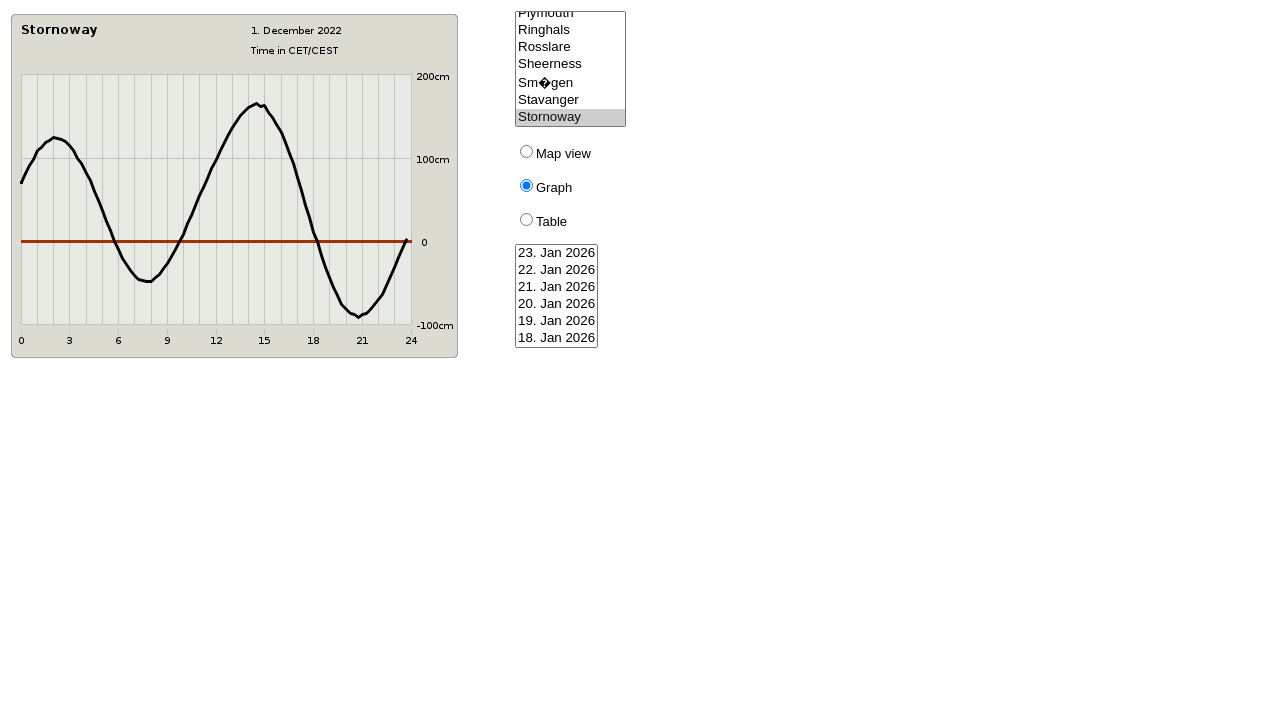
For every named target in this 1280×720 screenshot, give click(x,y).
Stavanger (570, 100)
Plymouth (570, 13)
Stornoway (570, 117)
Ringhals (570, 30)
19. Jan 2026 (556, 321)
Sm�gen (570, 82)
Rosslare (570, 47)
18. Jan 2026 (556, 338)
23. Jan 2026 (556, 253)
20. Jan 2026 (556, 304)
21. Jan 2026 (556, 287)
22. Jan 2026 (556, 270)
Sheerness (570, 64)
